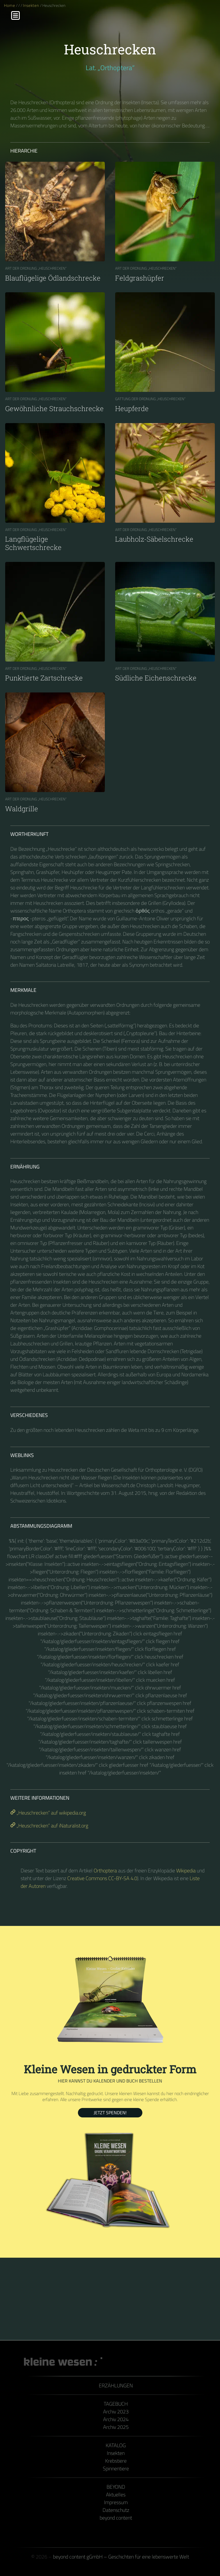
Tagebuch (116, 2404)
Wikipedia (186, 1870)
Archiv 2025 (116, 2427)
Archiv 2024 (116, 2419)
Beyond (116, 2487)
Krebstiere (116, 2461)
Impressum (116, 2502)
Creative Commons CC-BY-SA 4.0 (102, 1878)
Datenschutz (116, 2510)
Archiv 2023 (116, 2411)
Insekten (31, 5)
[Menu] (15, 15)
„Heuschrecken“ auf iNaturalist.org (49, 1825)
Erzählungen (116, 2385)
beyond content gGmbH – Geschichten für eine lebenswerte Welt (121, 2557)
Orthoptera (105, 1870)
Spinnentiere (116, 2468)
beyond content (116, 2518)
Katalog (116, 2445)
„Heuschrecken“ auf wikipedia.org (48, 1813)
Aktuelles (115, 2494)
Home (9, 5)
